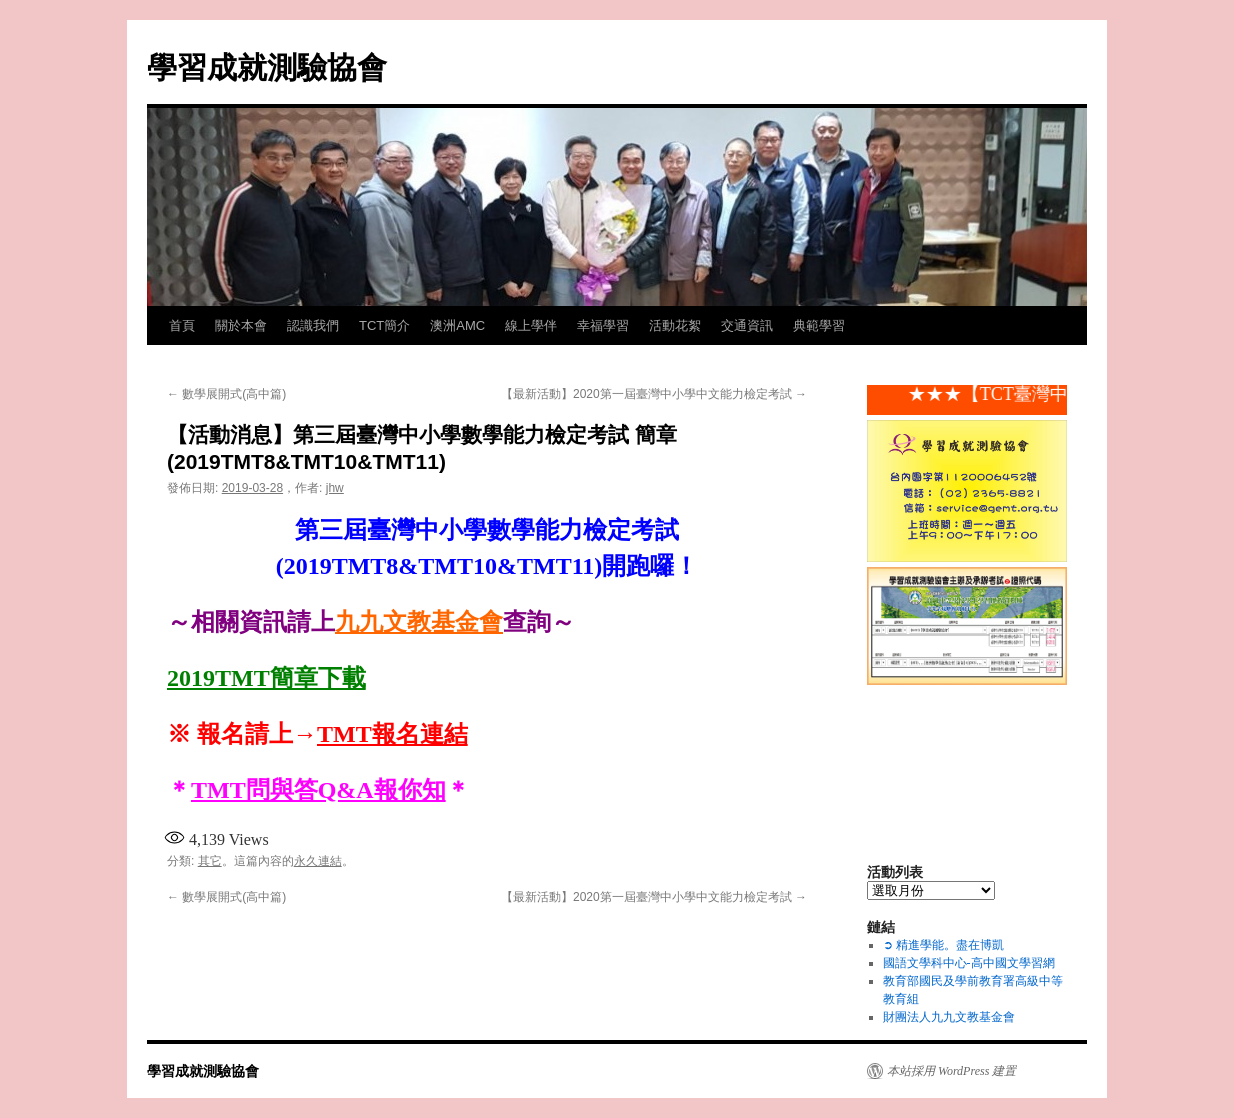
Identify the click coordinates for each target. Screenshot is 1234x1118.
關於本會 (241, 325)
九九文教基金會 (419, 622)
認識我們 (313, 325)
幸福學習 (603, 325)
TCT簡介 (384, 325)
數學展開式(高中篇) (226, 394)
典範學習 (819, 325)
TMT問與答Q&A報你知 (318, 790)
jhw (335, 488)
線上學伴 (531, 325)
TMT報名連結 (392, 734)
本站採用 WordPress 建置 (951, 1071)
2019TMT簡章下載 (266, 678)
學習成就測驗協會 (267, 67)
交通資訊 (747, 325)
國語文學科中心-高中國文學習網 (969, 963)
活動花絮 (675, 325)
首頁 (182, 325)
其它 (210, 861)
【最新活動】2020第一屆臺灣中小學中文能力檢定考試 (654, 394)
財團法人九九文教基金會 (949, 1017)
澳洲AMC (457, 325)
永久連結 (318, 861)
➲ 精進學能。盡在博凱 (943, 945)
